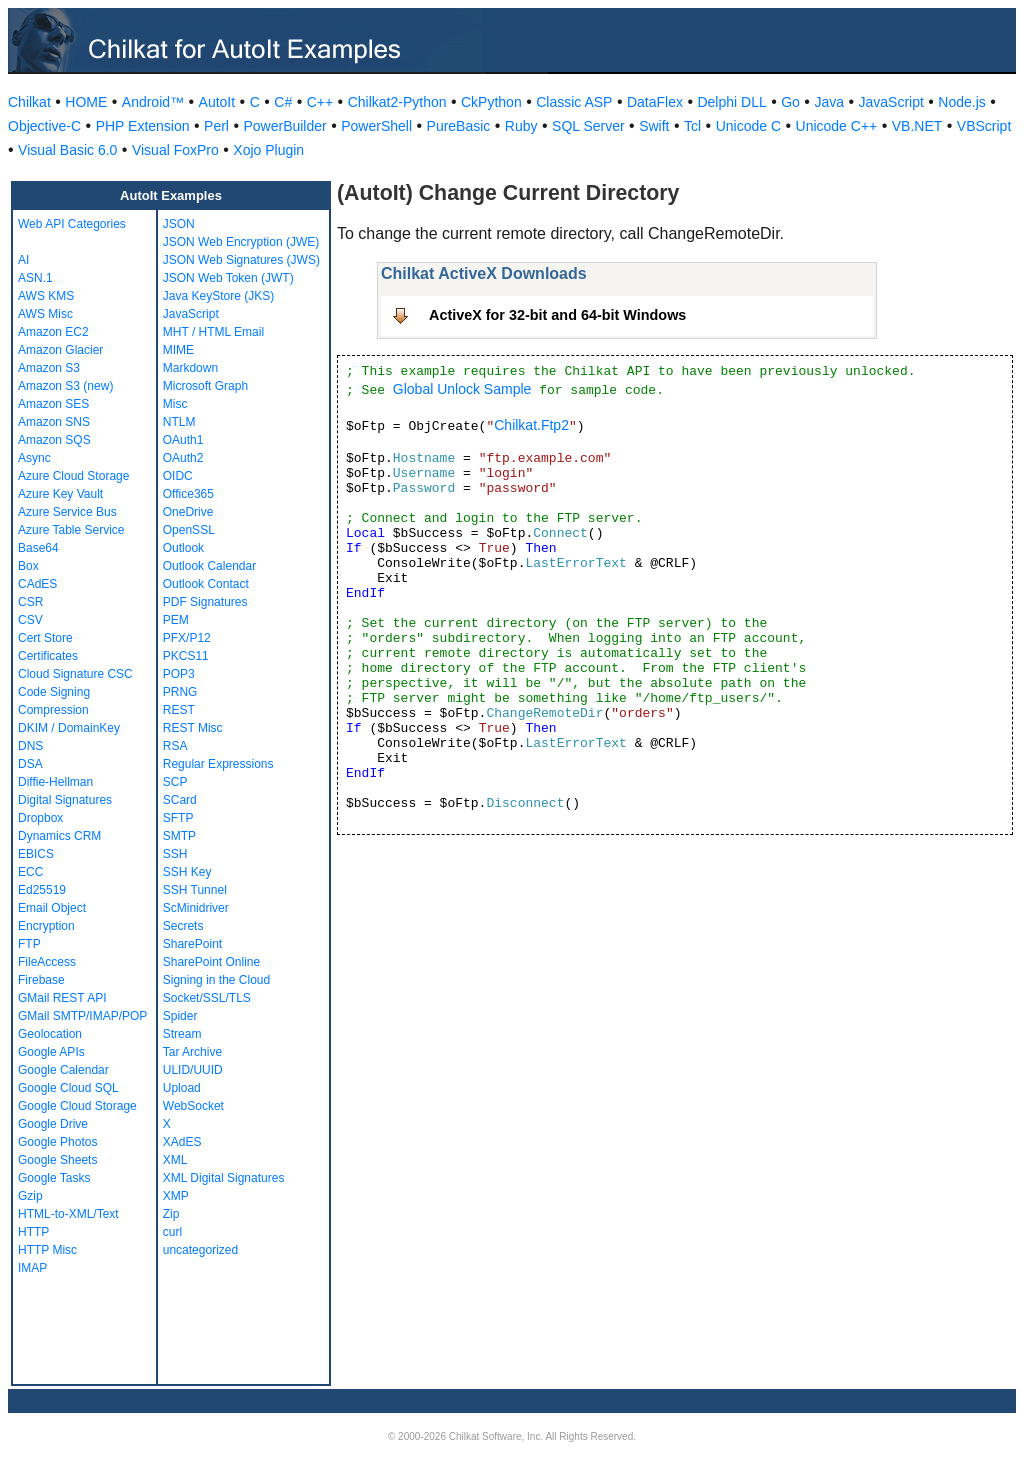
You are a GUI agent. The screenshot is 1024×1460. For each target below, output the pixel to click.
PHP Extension (143, 126)
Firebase (41, 980)
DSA (30, 764)
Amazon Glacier (60, 350)
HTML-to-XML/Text (68, 1214)
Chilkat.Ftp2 (531, 425)
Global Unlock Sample (462, 389)
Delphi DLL (731, 102)
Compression (53, 710)
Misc (175, 404)
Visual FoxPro (175, 150)
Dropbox (40, 818)
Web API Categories (72, 224)
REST (179, 710)
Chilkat (29, 102)
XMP (176, 1196)
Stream (182, 1034)
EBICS (36, 854)
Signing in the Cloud (216, 980)
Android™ (153, 102)
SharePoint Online (211, 962)
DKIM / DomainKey (69, 728)
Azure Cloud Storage (73, 476)
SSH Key (187, 872)
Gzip (30, 1196)
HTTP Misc (47, 1250)
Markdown (190, 368)
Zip (171, 1214)
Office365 (188, 494)
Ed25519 (42, 890)
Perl (216, 126)
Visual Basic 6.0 (67, 150)
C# (283, 102)
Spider (180, 1016)
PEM (176, 620)
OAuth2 (183, 458)
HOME (86, 102)
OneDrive (188, 512)
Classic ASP (574, 102)
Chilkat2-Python (397, 102)
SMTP (179, 836)
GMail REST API (62, 998)
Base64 (38, 548)
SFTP (178, 818)
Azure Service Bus (67, 512)
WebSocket (193, 1106)
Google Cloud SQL (68, 1088)
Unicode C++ (837, 126)
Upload (182, 1088)
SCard (180, 800)
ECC (30, 872)
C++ (320, 102)
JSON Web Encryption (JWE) (241, 242)
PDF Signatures (205, 602)
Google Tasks (54, 1178)
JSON (179, 224)
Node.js (961, 102)
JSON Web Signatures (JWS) (241, 260)
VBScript (984, 126)
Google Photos (57, 1142)
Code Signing (54, 692)
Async (34, 458)
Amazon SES (53, 404)
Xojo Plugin (268, 150)
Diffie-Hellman (55, 782)
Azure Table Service (71, 530)
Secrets (183, 926)
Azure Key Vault (60, 494)
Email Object (52, 908)
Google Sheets (57, 1160)
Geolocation (50, 1034)
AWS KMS (46, 296)
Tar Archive (192, 1052)
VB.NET (917, 126)
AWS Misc (45, 314)
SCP (175, 782)
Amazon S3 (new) (65, 386)
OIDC (178, 476)
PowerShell (376, 126)
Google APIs (51, 1052)
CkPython (491, 102)
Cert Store (45, 638)
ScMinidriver (196, 908)
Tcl (692, 126)
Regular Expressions (218, 764)
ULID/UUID (193, 1070)
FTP (29, 944)
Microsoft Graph (205, 386)
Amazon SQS (54, 440)
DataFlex (655, 102)
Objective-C (44, 126)
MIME (178, 350)
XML (175, 1160)
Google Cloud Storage (77, 1106)
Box (28, 566)
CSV (30, 620)
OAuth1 (183, 440)
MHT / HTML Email (213, 332)
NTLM (179, 422)
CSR (30, 602)
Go (790, 102)
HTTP (33, 1232)
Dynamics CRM (59, 836)
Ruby (521, 126)
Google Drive (53, 1124)
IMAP (32, 1268)
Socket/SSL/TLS (207, 998)
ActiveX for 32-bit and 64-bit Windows (557, 315)
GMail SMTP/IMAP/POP (82, 1016)
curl (172, 1232)
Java (829, 102)
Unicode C (748, 126)
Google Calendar (63, 1070)
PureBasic (459, 126)
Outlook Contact (206, 584)
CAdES (37, 584)
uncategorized (200, 1250)
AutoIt (217, 102)
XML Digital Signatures (224, 1178)
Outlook (183, 548)
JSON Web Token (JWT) (228, 278)
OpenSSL (189, 530)
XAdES (182, 1142)
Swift (654, 126)
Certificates (48, 656)
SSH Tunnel (195, 890)
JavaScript (891, 102)
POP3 (179, 674)
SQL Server (588, 126)
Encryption (46, 926)
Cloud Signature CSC (75, 674)
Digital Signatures (65, 800)
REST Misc (193, 728)
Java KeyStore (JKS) (218, 296)
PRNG (180, 692)
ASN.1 (35, 278)
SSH (175, 854)
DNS (30, 746)
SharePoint (192, 944)
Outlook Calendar (209, 566)
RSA (175, 746)
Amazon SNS (54, 422)
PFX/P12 (187, 638)
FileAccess (47, 962)
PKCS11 (186, 656)
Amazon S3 (49, 368)
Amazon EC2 (53, 332)
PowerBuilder (284, 126)
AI (23, 260)
